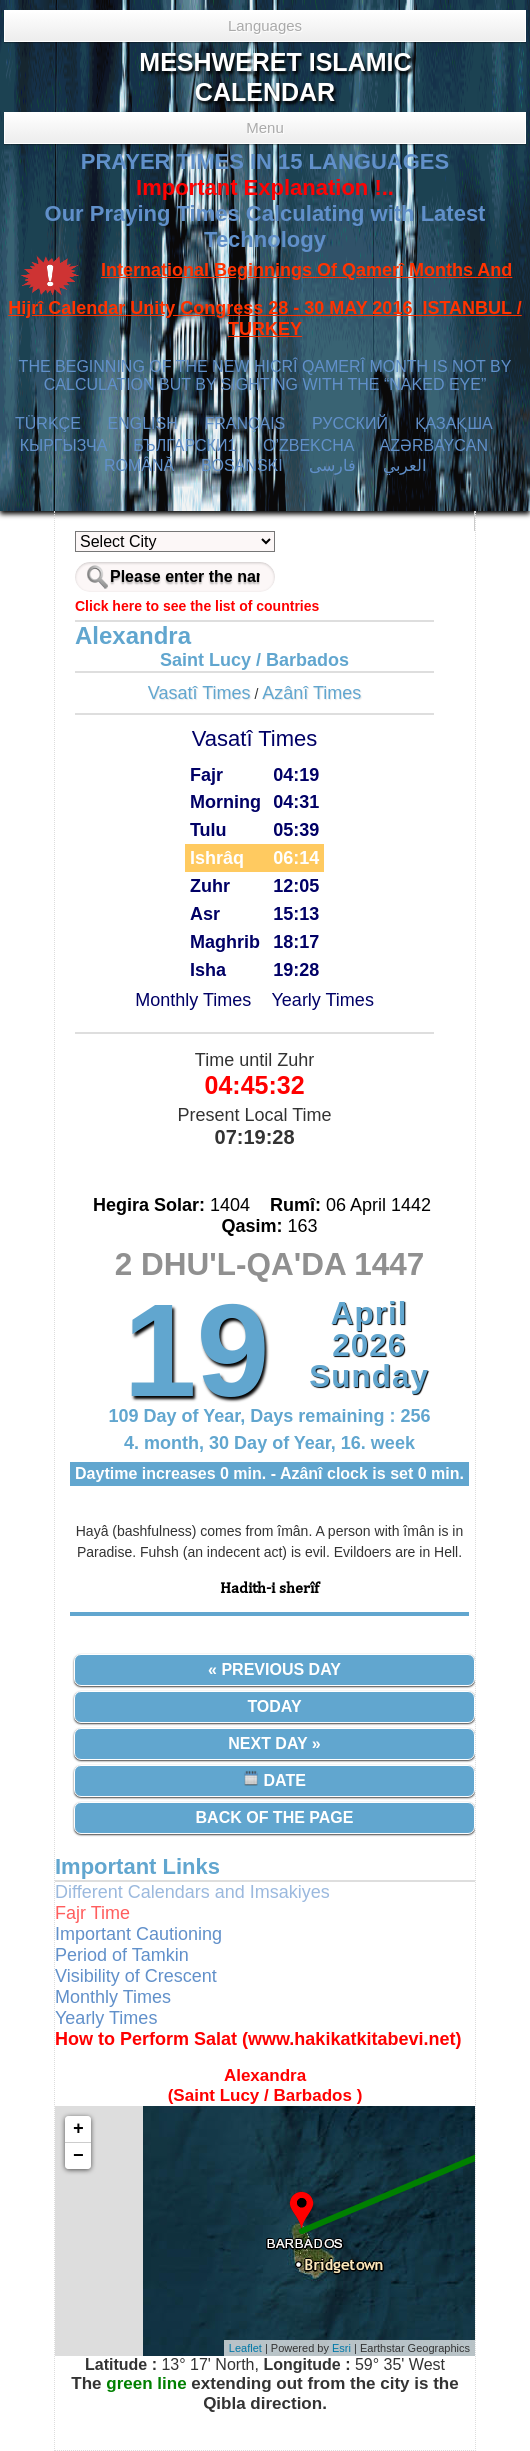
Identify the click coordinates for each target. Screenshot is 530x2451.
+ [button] (78, 2129)
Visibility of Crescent (136, 1976)
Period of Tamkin (122, 1955)
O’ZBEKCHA (308, 445)
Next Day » (274, 1743)
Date (274, 1779)
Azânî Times (311, 693)
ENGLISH (142, 423)
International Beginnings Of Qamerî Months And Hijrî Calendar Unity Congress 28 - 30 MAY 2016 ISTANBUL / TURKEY (265, 300)
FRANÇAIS (244, 423)
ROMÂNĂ (139, 465)
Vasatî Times (199, 693)
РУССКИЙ (350, 423)
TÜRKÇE (48, 423)
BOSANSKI (242, 465)
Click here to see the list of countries (197, 606)
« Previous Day (274, 1669)
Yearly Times (323, 1000)
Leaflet (245, 2348)
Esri (341, 2348)
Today (274, 1706)
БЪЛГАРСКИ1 (184, 445)
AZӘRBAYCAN (433, 445)
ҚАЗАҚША (454, 423)
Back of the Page (275, 1817)
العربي (404, 465)
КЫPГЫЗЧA (63, 445)
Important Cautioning (138, 1934)
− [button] (78, 2156)
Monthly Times (193, 1000)
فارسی (332, 465)
